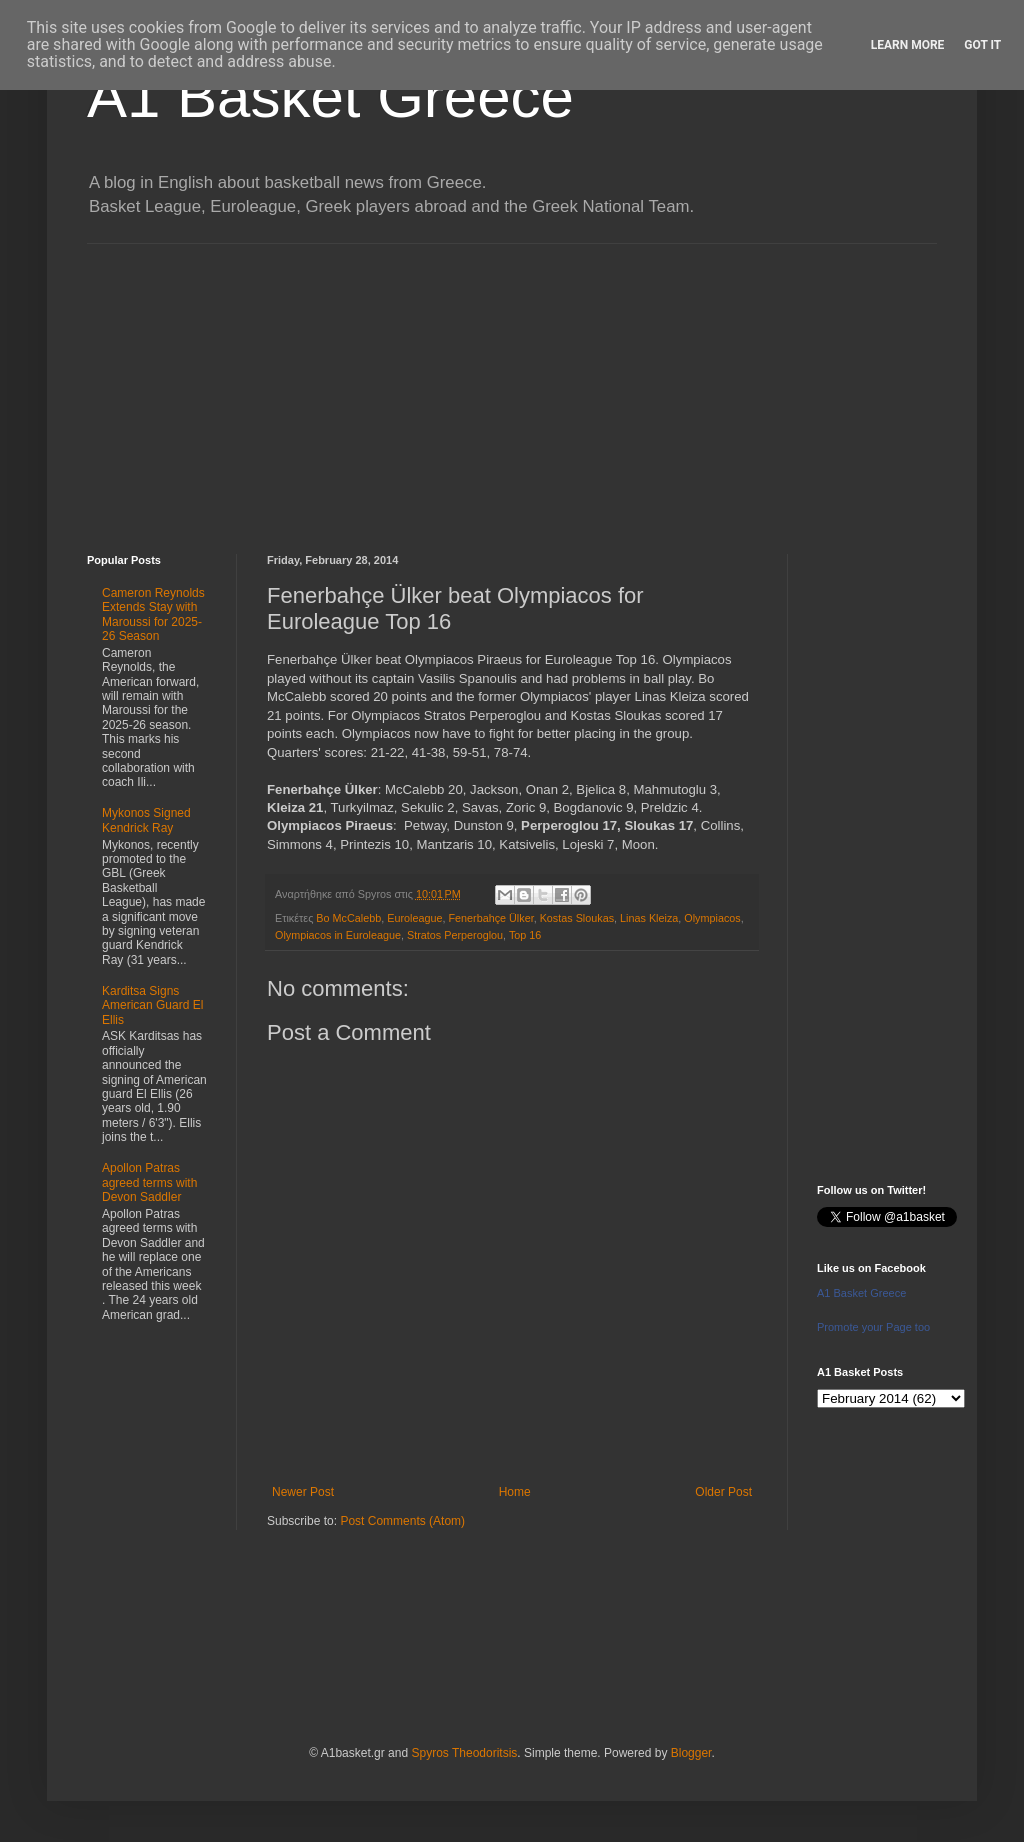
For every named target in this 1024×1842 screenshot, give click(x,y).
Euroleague (414, 918)
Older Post (723, 1492)
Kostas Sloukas (577, 918)
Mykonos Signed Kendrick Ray (146, 820)
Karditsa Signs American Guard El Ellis (152, 1005)
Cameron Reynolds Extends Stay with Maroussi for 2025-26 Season (153, 614)
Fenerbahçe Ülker (490, 918)
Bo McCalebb (348, 918)
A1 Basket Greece (330, 96)
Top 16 (525, 935)
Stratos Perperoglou (455, 935)
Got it (982, 45)
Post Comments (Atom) (402, 1521)
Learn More (908, 45)
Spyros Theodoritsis (464, 1753)
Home (515, 1492)
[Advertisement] (512, 384)
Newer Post (303, 1492)
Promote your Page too (873, 1327)
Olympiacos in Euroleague (338, 935)
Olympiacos (712, 918)
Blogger (691, 1753)
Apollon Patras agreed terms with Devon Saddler (149, 1182)
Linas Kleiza (649, 918)
